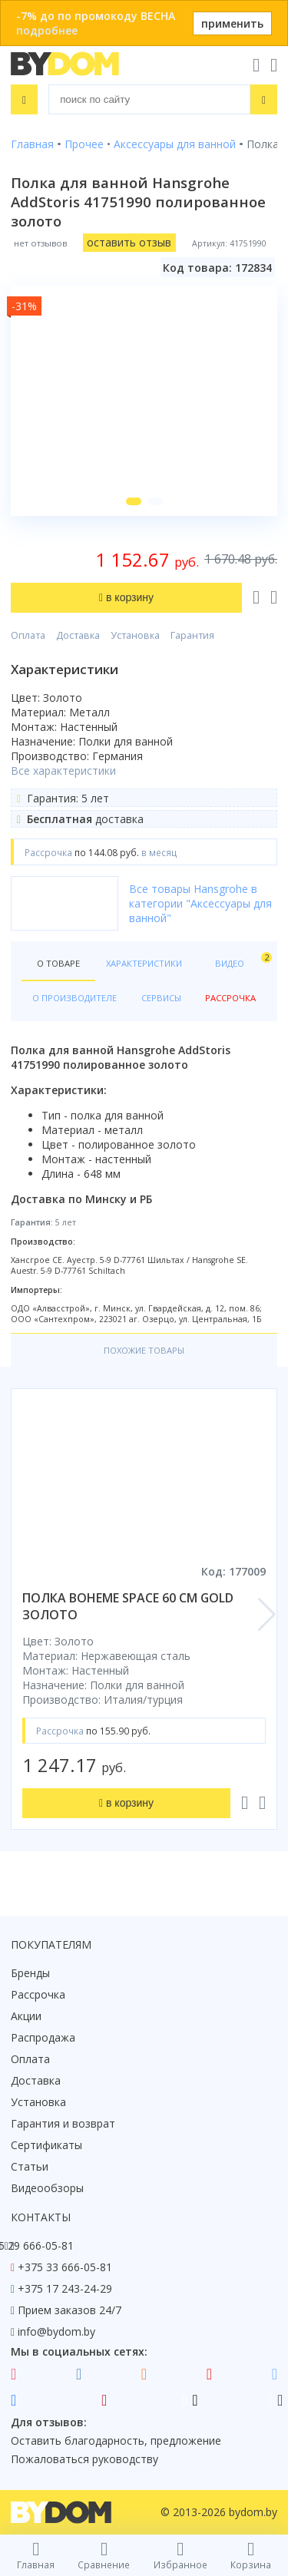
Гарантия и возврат (63, 2123)
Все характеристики (63, 770)
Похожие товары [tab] (144, 1350)
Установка (135, 635)
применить (232, 23)
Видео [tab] (240, 960)
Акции (26, 2016)
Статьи (29, 2166)
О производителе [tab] (74, 998)
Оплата (28, 635)
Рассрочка (38, 1994)
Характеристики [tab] (144, 963)
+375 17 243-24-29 (65, 2288)
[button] (133, 501)
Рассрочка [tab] (230, 998)
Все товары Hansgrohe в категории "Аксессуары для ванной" (200, 903)
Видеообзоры (47, 2188)
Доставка (78, 635)
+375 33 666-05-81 (65, 2267)
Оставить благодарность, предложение (116, 2440)
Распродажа (43, 2037)
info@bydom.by (56, 2331)
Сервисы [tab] (161, 998)
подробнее (47, 30)
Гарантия (192, 635)
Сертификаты (46, 2145)
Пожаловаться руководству (84, 2459)
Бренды (30, 1973)
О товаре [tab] (58, 963)
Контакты (41, 2217)
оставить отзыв (129, 242)
